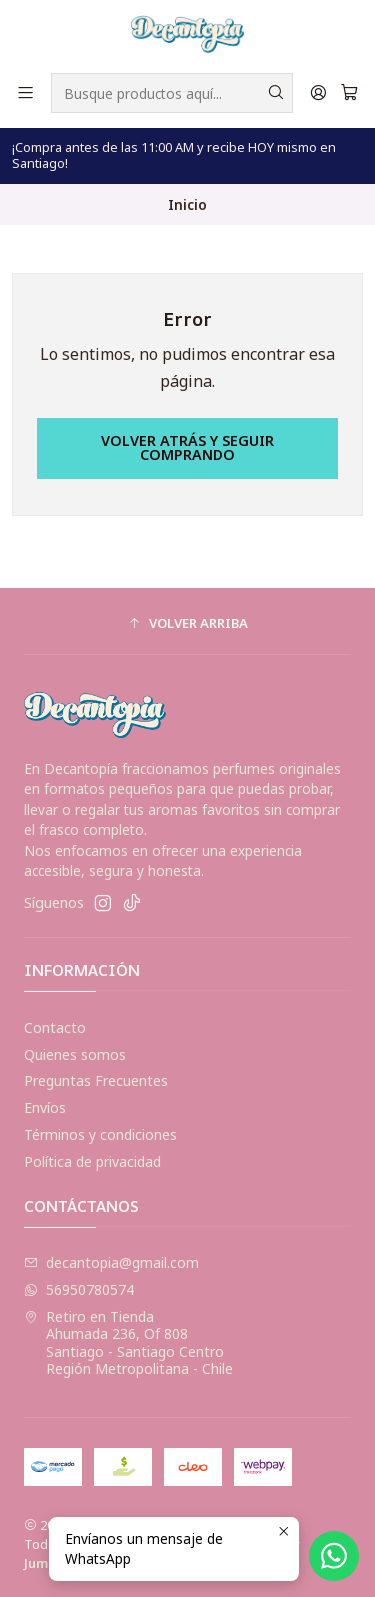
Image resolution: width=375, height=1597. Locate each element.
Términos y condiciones (100, 1134)
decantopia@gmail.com (111, 1262)
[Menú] (25, 92)
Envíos (45, 1107)
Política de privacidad (92, 1161)
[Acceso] (318, 92)
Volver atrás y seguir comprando (187, 447)
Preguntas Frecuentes (96, 1080)
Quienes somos (75, 1054)
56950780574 (79, 1289)
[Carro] (349, 92)
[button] (187, 624)
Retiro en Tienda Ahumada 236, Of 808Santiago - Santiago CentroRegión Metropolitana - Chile (128, 1343)
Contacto (55, 1027)
